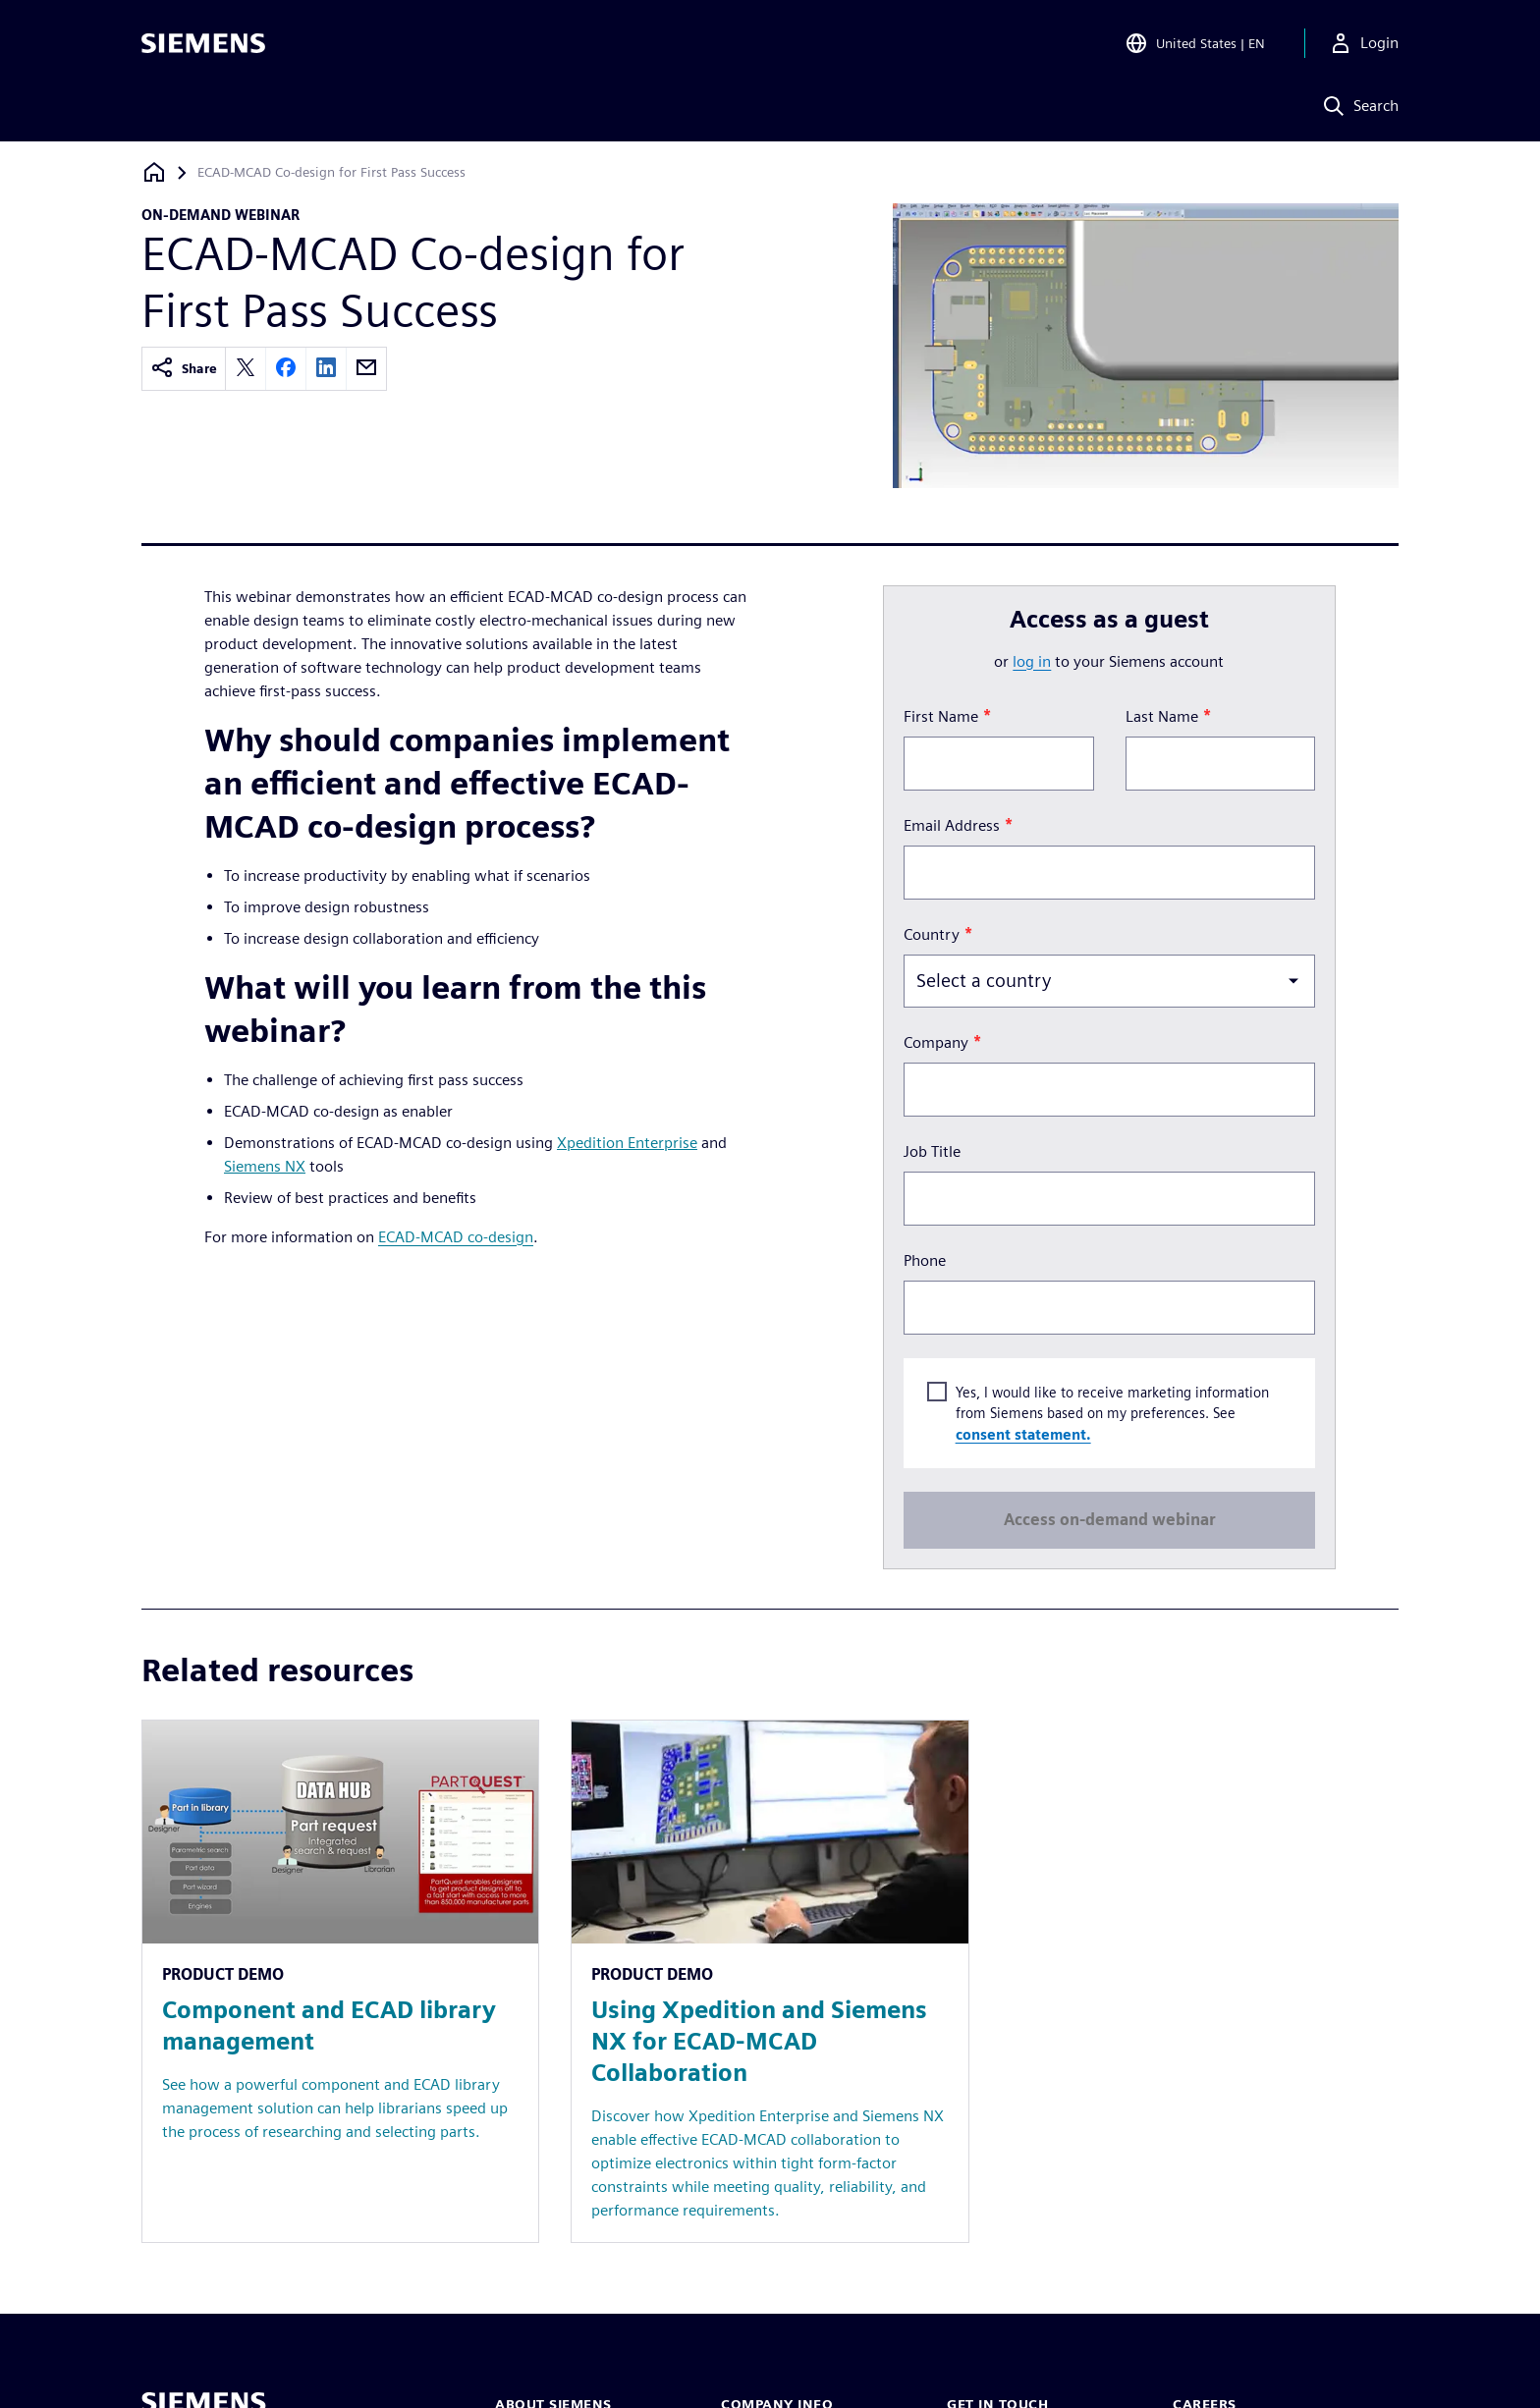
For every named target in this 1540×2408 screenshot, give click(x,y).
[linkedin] (326, 369)
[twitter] (245, 369)
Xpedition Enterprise (627, 1142)
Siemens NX (264, 1166)
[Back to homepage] (154, 172)
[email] (366, 369)
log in (1032, 661)
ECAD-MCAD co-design (455, 1237)
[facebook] (285, 369)
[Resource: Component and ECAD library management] (340, 1981)
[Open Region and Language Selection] (1195, 43)
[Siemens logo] (203, 43)
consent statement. (1022, 1433)
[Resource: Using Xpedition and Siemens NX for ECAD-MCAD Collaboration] (769, 1981)
